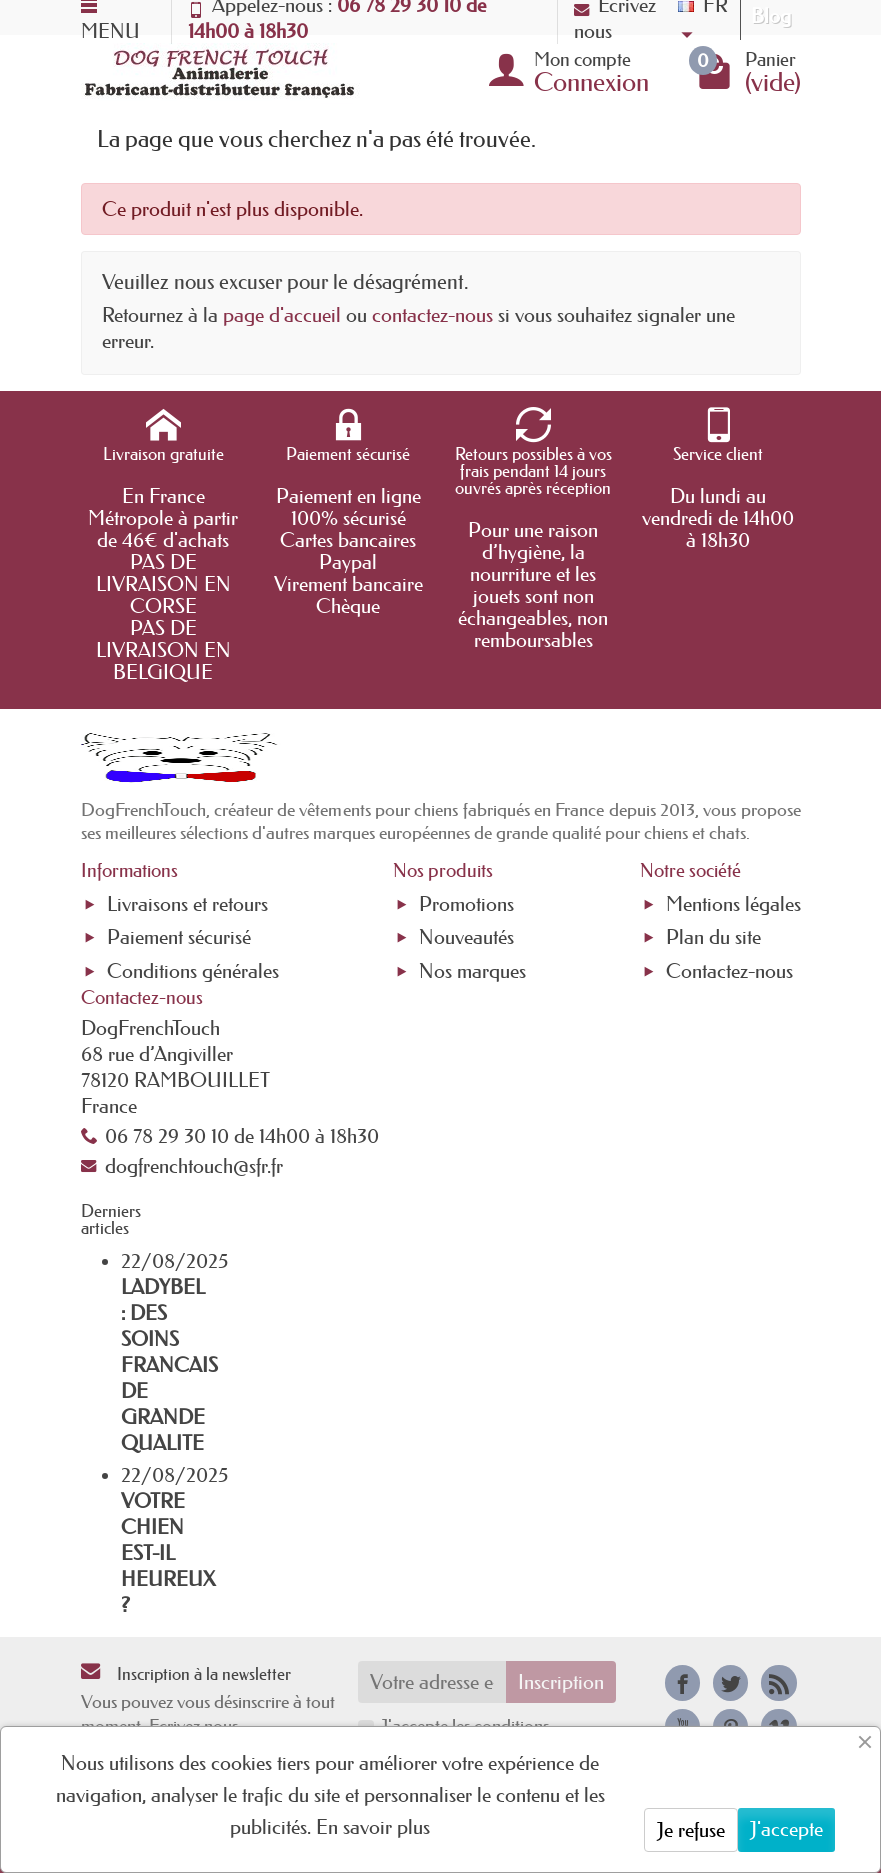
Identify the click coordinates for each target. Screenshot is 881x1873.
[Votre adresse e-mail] (432, 1682)
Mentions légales (733, 904)
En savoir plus (373, 1827)
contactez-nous (432, 315)
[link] (682, 1682)
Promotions (466, 904)
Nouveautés (466, 937)
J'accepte (786, 1829)
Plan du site (713, 937)
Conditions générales (193, 971)
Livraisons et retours (187, 904)
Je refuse (691, 1830)
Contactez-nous (729, 971)
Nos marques (472, 971)
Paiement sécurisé (179, 937)
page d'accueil (282, 315)
